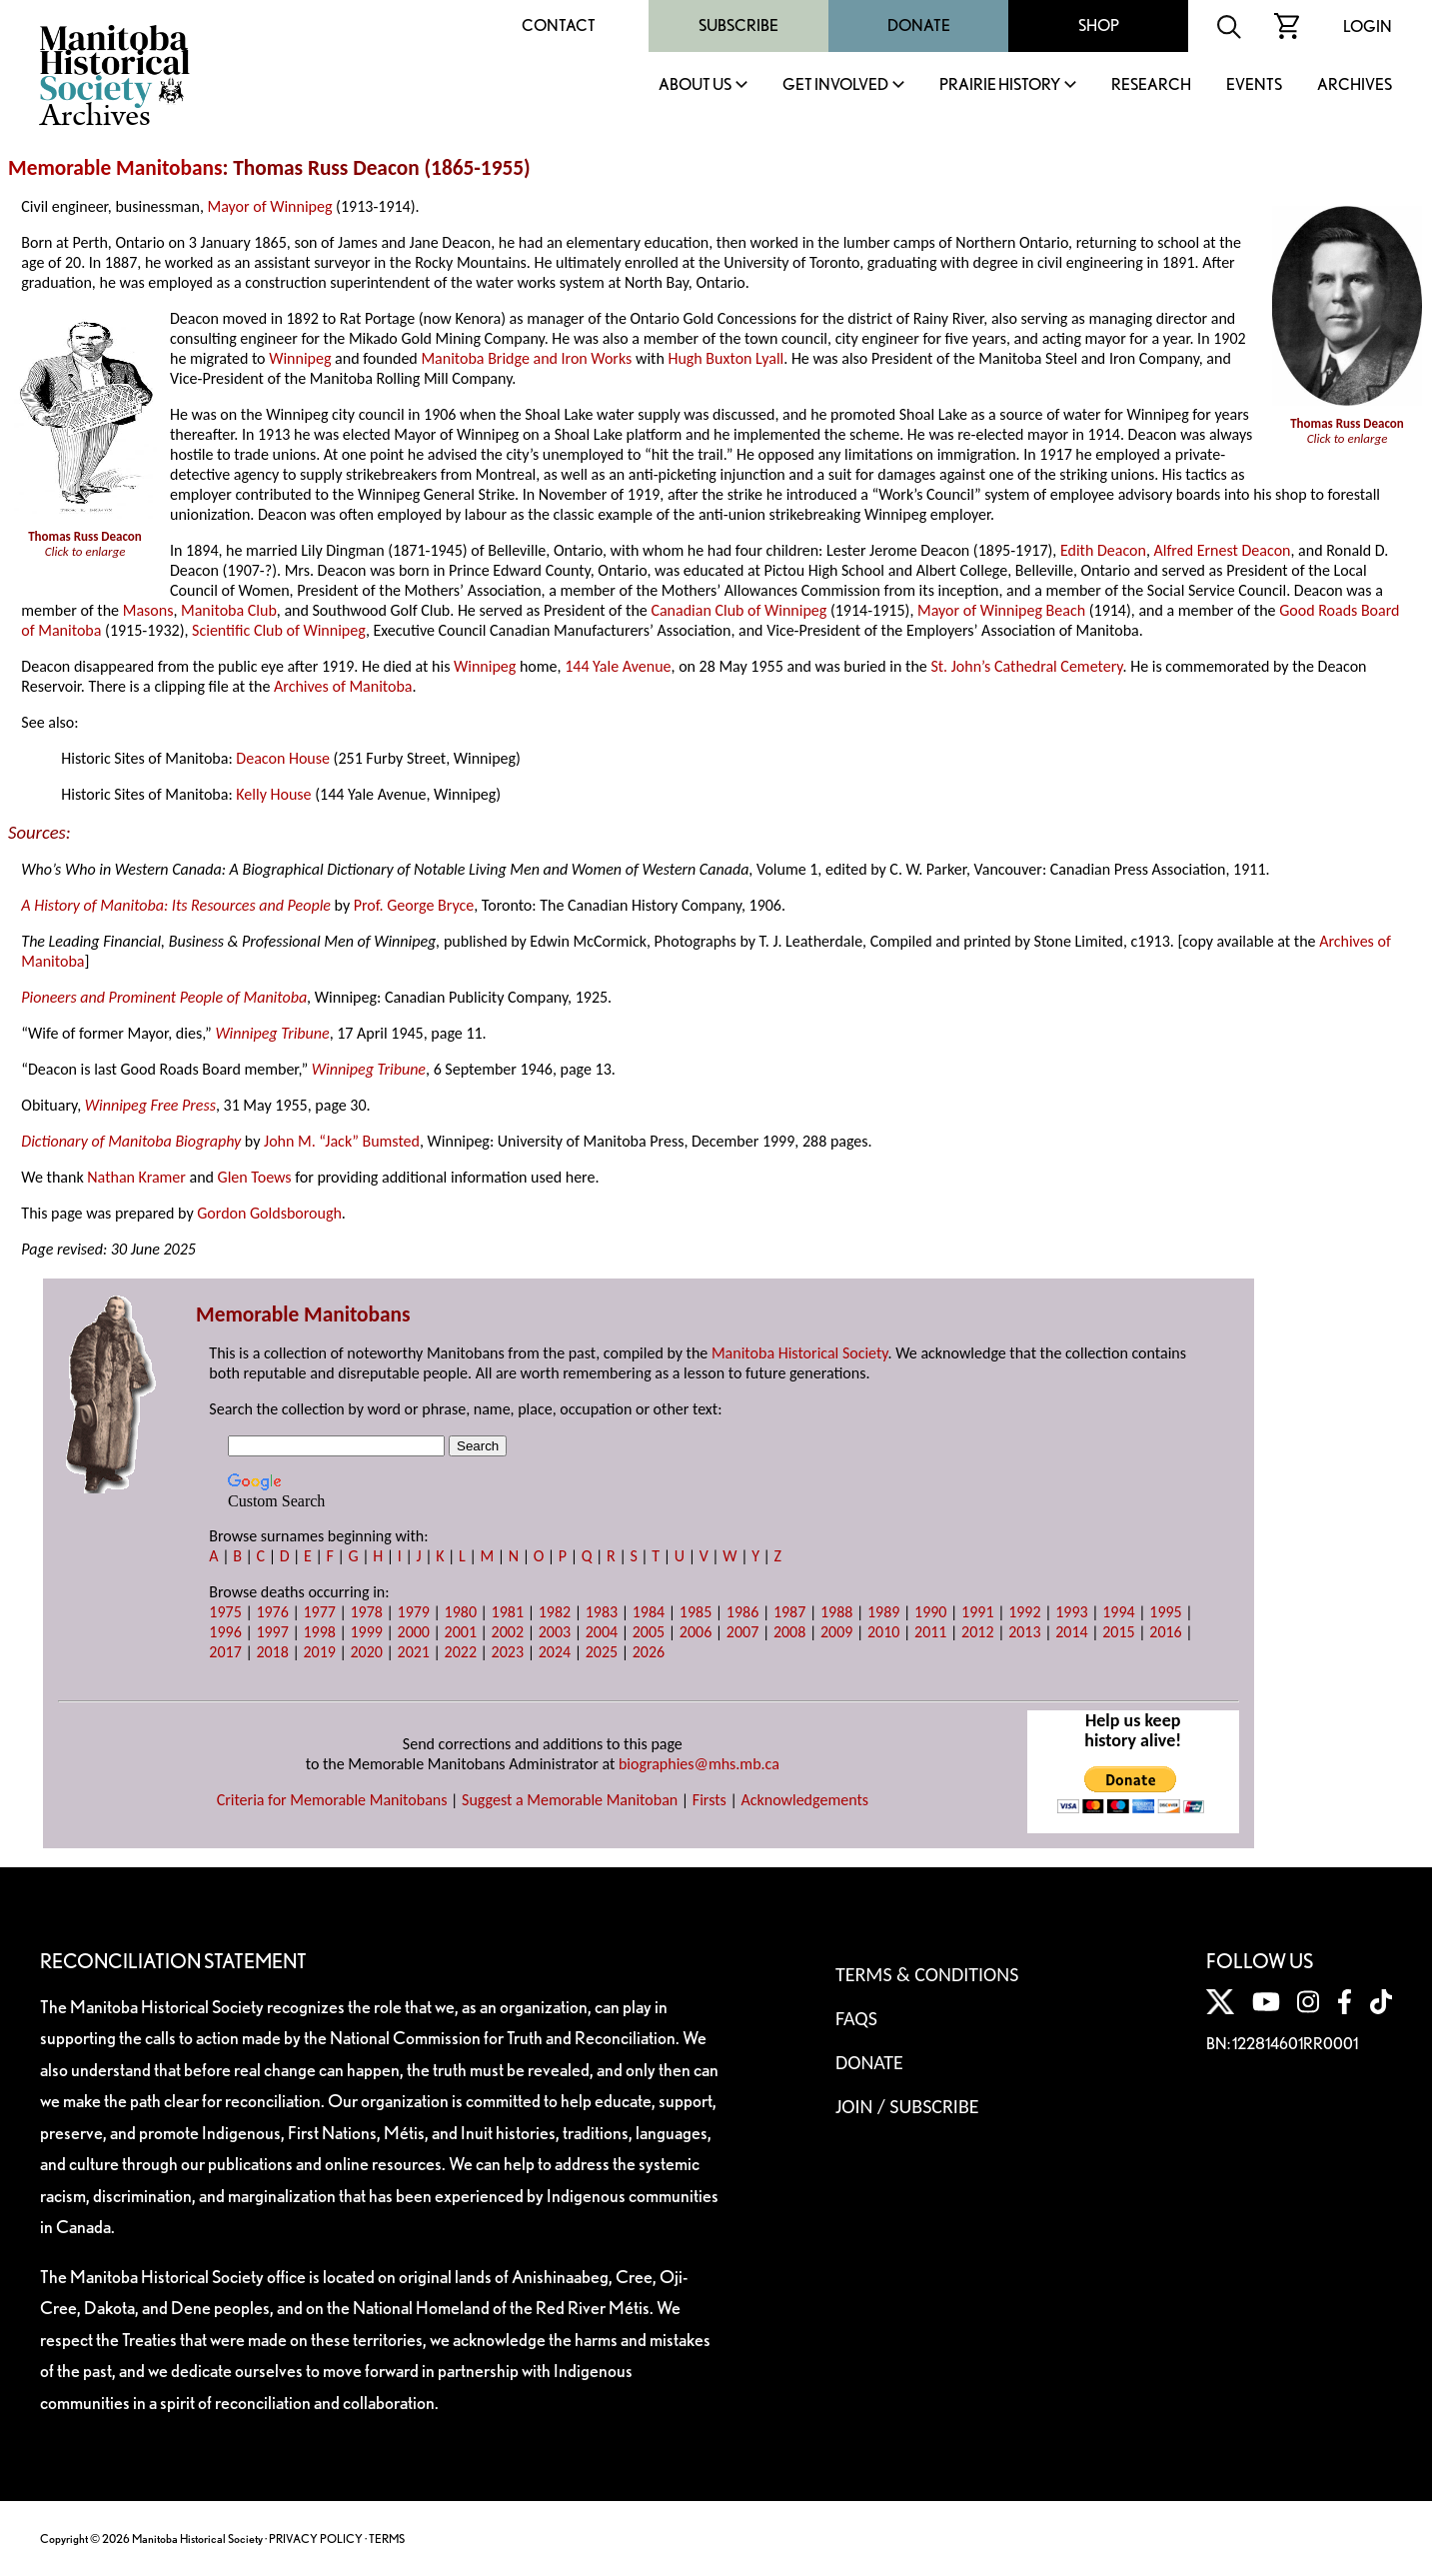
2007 (742, 1631)
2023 (508, 1651)
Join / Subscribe (907, 2106)
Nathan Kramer (136, 1177)
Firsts (709, 1799)
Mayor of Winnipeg (270, 206)
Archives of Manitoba (343, 686)
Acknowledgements (804, 1799)
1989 (883, 1611)
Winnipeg (300, 358)
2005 (649, 1631)
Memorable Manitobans (115, 168)
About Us (695, 85)
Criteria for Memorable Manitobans (332, 1799)
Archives (1354, 85)
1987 (789, 1611)
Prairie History (999, 85)
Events (1254, 85)
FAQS (856, 2018)
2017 (225, 1651)
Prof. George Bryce (414, 905)
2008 (789, 1631)
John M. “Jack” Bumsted (342, 1141)
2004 (602, 1631)
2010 (883, 1631)
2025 (602, 1651)
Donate (918, 25)
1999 (366, 1631)
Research (1151, 85)
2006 (696, 1631)
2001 (461, 1631)
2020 (366, 1651)
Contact (559, 25)
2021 (414, 1651)
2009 (836, 1631)
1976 (272, 1611)
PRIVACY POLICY (316, 2538)
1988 (836, 1611)
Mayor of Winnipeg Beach (1001, 610)
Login (1367, 26)
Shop (1098, 25)
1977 (319, 1611)
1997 (272, 1631)
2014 (1071, 1631)
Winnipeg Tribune (272, 1033)
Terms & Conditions (926, 1974)
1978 (366, 1611)
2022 (461, 1651)
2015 (1118, 1631)
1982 (555, 1611)
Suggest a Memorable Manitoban (570, 1799)
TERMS (387, 2538)
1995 (1165, 1611)
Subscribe (738, 25)
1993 (1071, 1611)
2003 (555, 1631)
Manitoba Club (229, 610)
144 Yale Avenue (618, 666)
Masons (148, 610)
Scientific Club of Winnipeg (279, 630)
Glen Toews (255, 1177)
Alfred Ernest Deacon (1222, 550)
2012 (977, 1631)
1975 (225, 1611)
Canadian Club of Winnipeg (738, 610)
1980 (461, 1611)
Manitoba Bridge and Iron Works (526, 358)
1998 (319, 1631)
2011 (930, 1631)
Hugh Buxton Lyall (725, 358)
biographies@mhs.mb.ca (699, 1763)
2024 (555, 1651)
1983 (602, 1611)
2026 (649, 1651)
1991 (977, 1611)
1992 (1024, 1611)
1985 (696, 1611)
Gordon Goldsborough (269, 1213)
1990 (930, 1611)
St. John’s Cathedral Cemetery (1026, 666)
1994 (1118, 1611)
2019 (319, 1651)
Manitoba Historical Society (800, 1352)
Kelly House (273, 794)
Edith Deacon (1103, 550)
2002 (508, 1631)
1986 (742, 1611)
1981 (508, 1611)
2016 (1165, 1631)
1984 (649, 1611)
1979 (414, 1611)
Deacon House (283, 758)
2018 (272, 1651)
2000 (414, 1631)
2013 (1024, 1631)
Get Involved (835, 85)
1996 (225, 1631)
